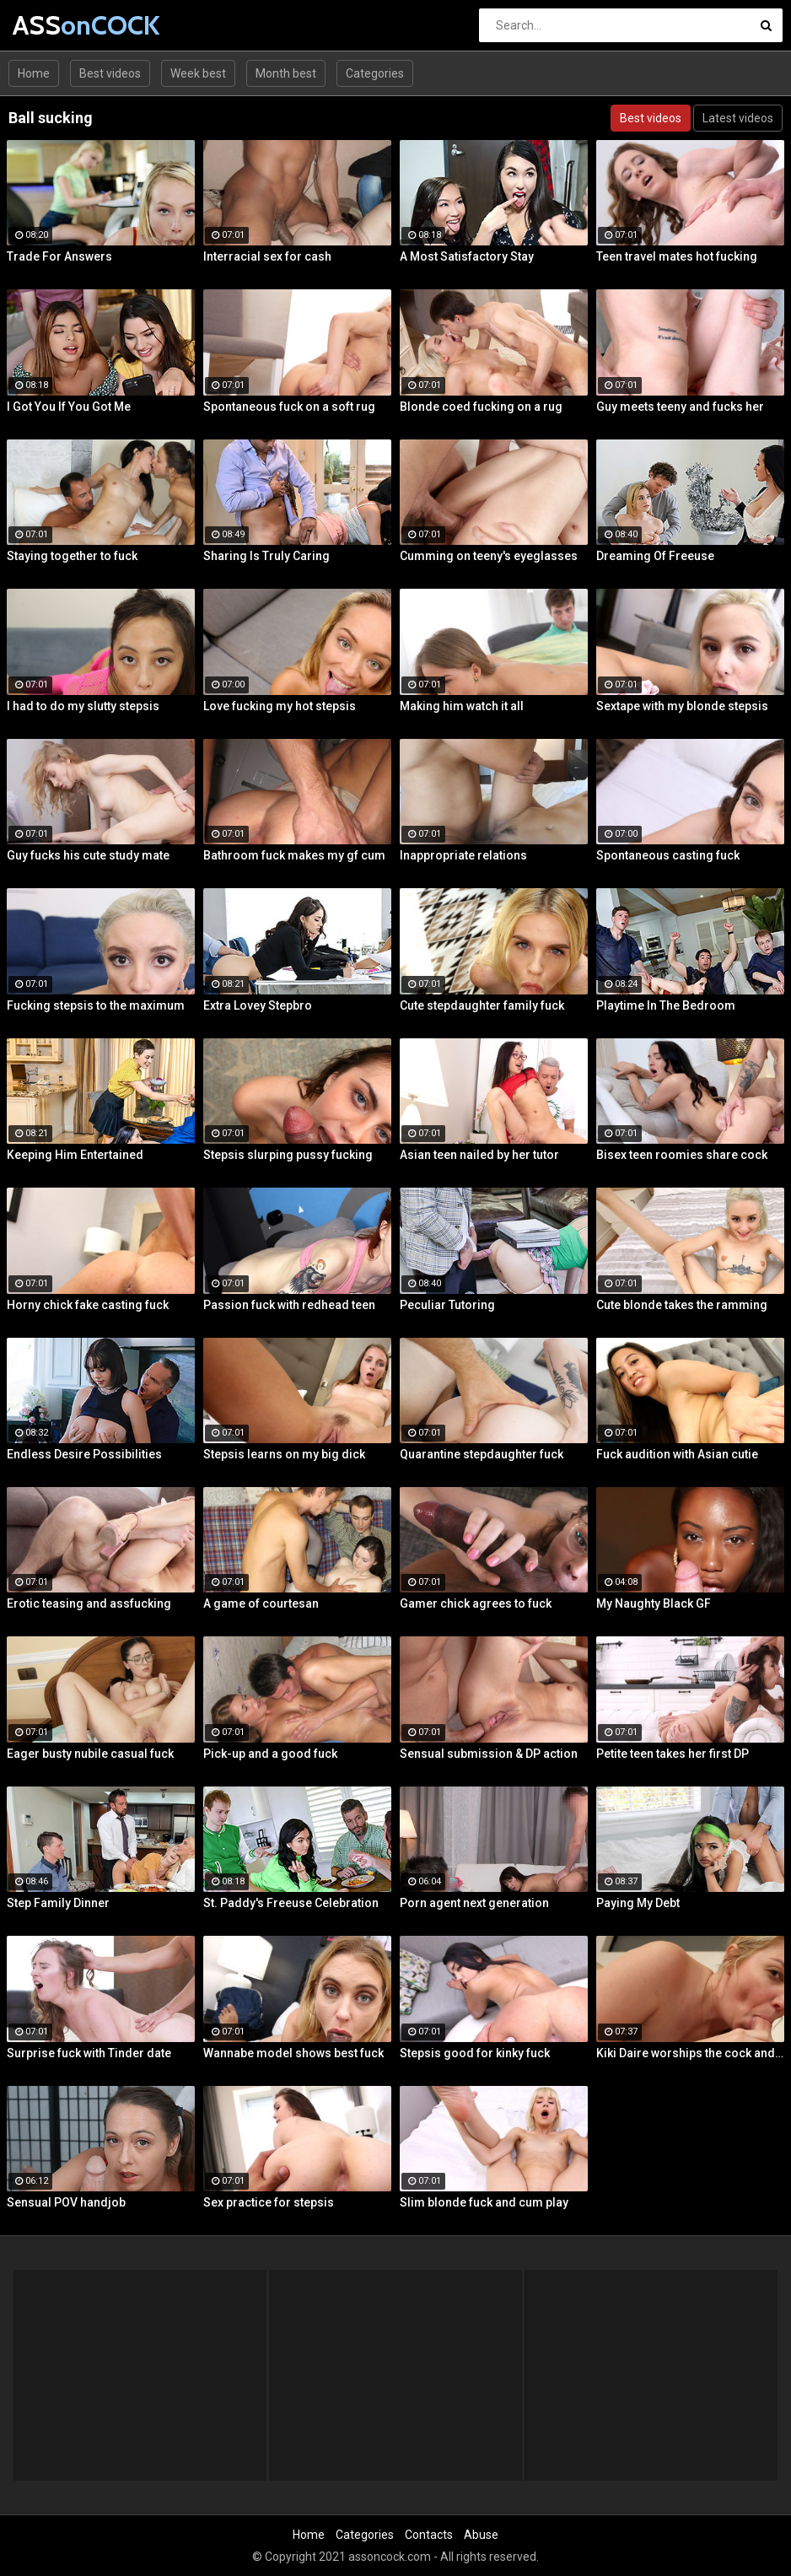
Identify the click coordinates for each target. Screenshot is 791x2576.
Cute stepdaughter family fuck (482, 1005)
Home (34, 73)
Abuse (481, 2534)
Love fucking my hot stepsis (279, 706)
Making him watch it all (462, 706)
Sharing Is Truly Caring (266, 556)
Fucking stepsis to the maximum (96, 1005)
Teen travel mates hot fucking (676, 256)
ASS (57, 24)
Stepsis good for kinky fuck (475, 2053)
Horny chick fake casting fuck (88, 1305)
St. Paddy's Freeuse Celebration (291, 1903)
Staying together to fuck (72, 556)
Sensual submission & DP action (489, 1753)
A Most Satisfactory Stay (467, 256)
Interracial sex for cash (267, 256)
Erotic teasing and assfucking (89, 1603)
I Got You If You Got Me (69, 406)
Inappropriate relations (463, 855)
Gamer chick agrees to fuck (476, 1603)
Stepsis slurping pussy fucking (288, 1154)
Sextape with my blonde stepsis (682, 706)
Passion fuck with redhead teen (289, 1305)
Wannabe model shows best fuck (293, 2053)
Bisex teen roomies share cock (681, 1154)
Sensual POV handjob (66, 2202)
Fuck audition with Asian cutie (677, 1454)
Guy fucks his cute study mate (88, 855)
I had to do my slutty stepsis (83, 706)
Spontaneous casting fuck (668, 855)
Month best (286, 73)
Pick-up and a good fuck (270, 1753)
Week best (198, 73)
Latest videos (737, 118)
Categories (375, 73)
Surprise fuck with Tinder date (89, 2053)
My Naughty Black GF (653, 1603)
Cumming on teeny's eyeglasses (489, 556)
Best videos (110, 73)
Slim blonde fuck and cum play (484, 2202)
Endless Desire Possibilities (84, 1454)
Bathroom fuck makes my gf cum (294, 855)
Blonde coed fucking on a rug (481, 406)
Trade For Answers (59, 256)
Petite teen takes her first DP (672, 1753)
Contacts (429, 2534)
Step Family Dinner (58, 1903)
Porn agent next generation (474, 1903)
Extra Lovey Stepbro (257, 1005)
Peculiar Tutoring (447, 1305)
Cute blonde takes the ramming (681, 1305)
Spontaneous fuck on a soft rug (289, 406)
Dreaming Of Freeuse (655, 556)
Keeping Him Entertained (75, 1154)
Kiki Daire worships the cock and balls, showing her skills (690, 2053)
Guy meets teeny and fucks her (680, 406)
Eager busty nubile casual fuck (90, 1753)
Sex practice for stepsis (268, 2202)
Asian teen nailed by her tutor (479, 1154)
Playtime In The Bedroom (665, 1005)
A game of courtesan (261, 1603)
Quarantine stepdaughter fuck (481, 1454)
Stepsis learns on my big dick (284, 1454)
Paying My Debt (638, 1903)
